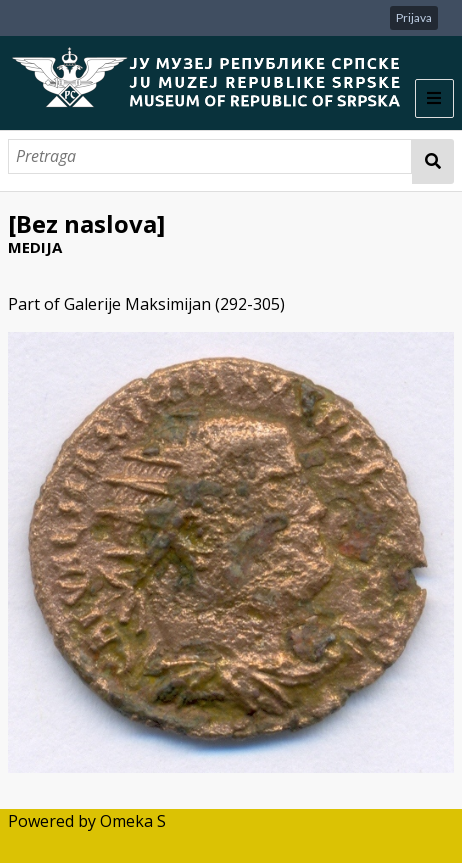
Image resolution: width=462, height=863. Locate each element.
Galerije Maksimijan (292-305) (174, 304)
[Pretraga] (210, 156)
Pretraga (433, 161)
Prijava (414, 17)
